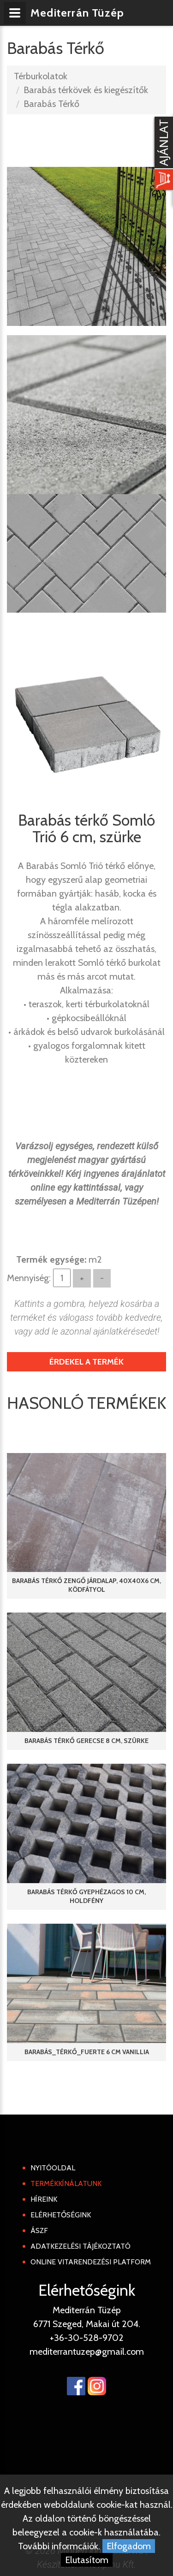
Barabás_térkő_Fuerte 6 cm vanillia (86, 2052)
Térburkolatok (40, 76)
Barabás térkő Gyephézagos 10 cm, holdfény (86, 1896)
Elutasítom (86, 2559)
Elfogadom (129, 2546)
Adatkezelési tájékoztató (80, 2246)
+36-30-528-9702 (87, 2337)
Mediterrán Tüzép (77, 12)
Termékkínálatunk (65, 2183)
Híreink (43, 2199)
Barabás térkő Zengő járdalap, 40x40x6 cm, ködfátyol (86, 1585)
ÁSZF (39, 2230)
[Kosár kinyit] (162, 154)
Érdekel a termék (86, 1362)
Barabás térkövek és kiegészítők (86, 89)
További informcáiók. (59, 2546)
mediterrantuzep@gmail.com (87, 2351)
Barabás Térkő (51, 103)
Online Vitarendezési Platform (90, 2261)
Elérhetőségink (60, 2214)
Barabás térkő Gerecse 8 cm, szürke (86, 1741)
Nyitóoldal (52, 2167)
